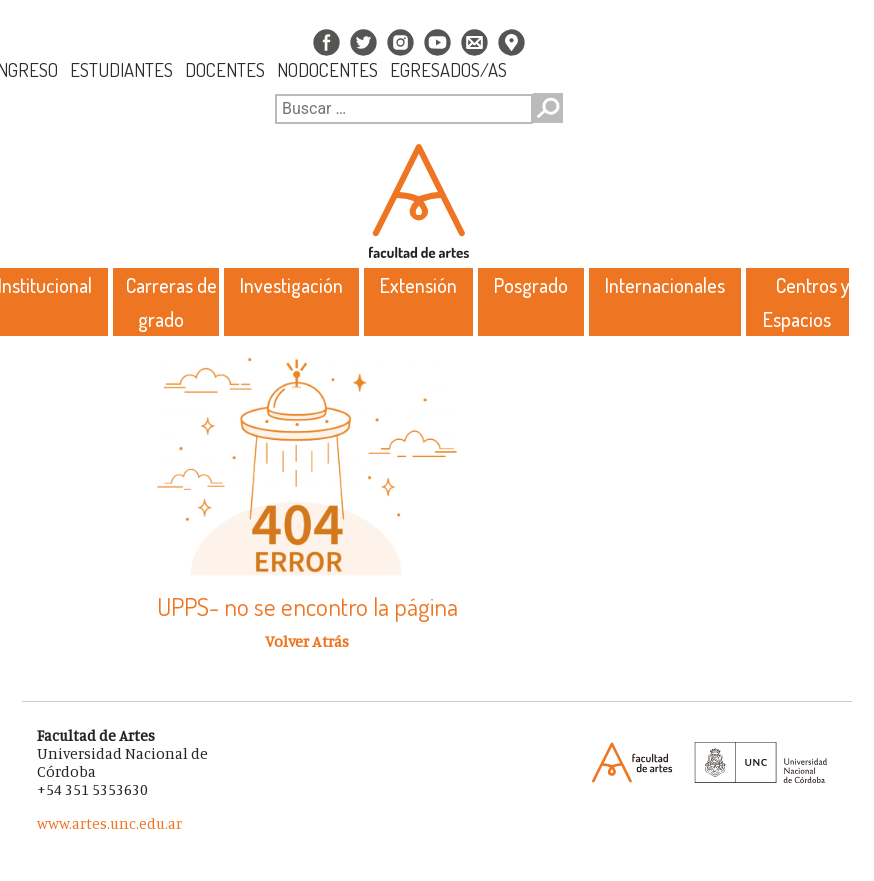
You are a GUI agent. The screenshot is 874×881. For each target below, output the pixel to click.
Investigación (291, 285)
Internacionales (665, 285)
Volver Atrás (307, 641)
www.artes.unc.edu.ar (109, 823)
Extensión (418, 285)
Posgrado (531, 285)
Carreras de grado (171, 302)
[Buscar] (404, 109)
